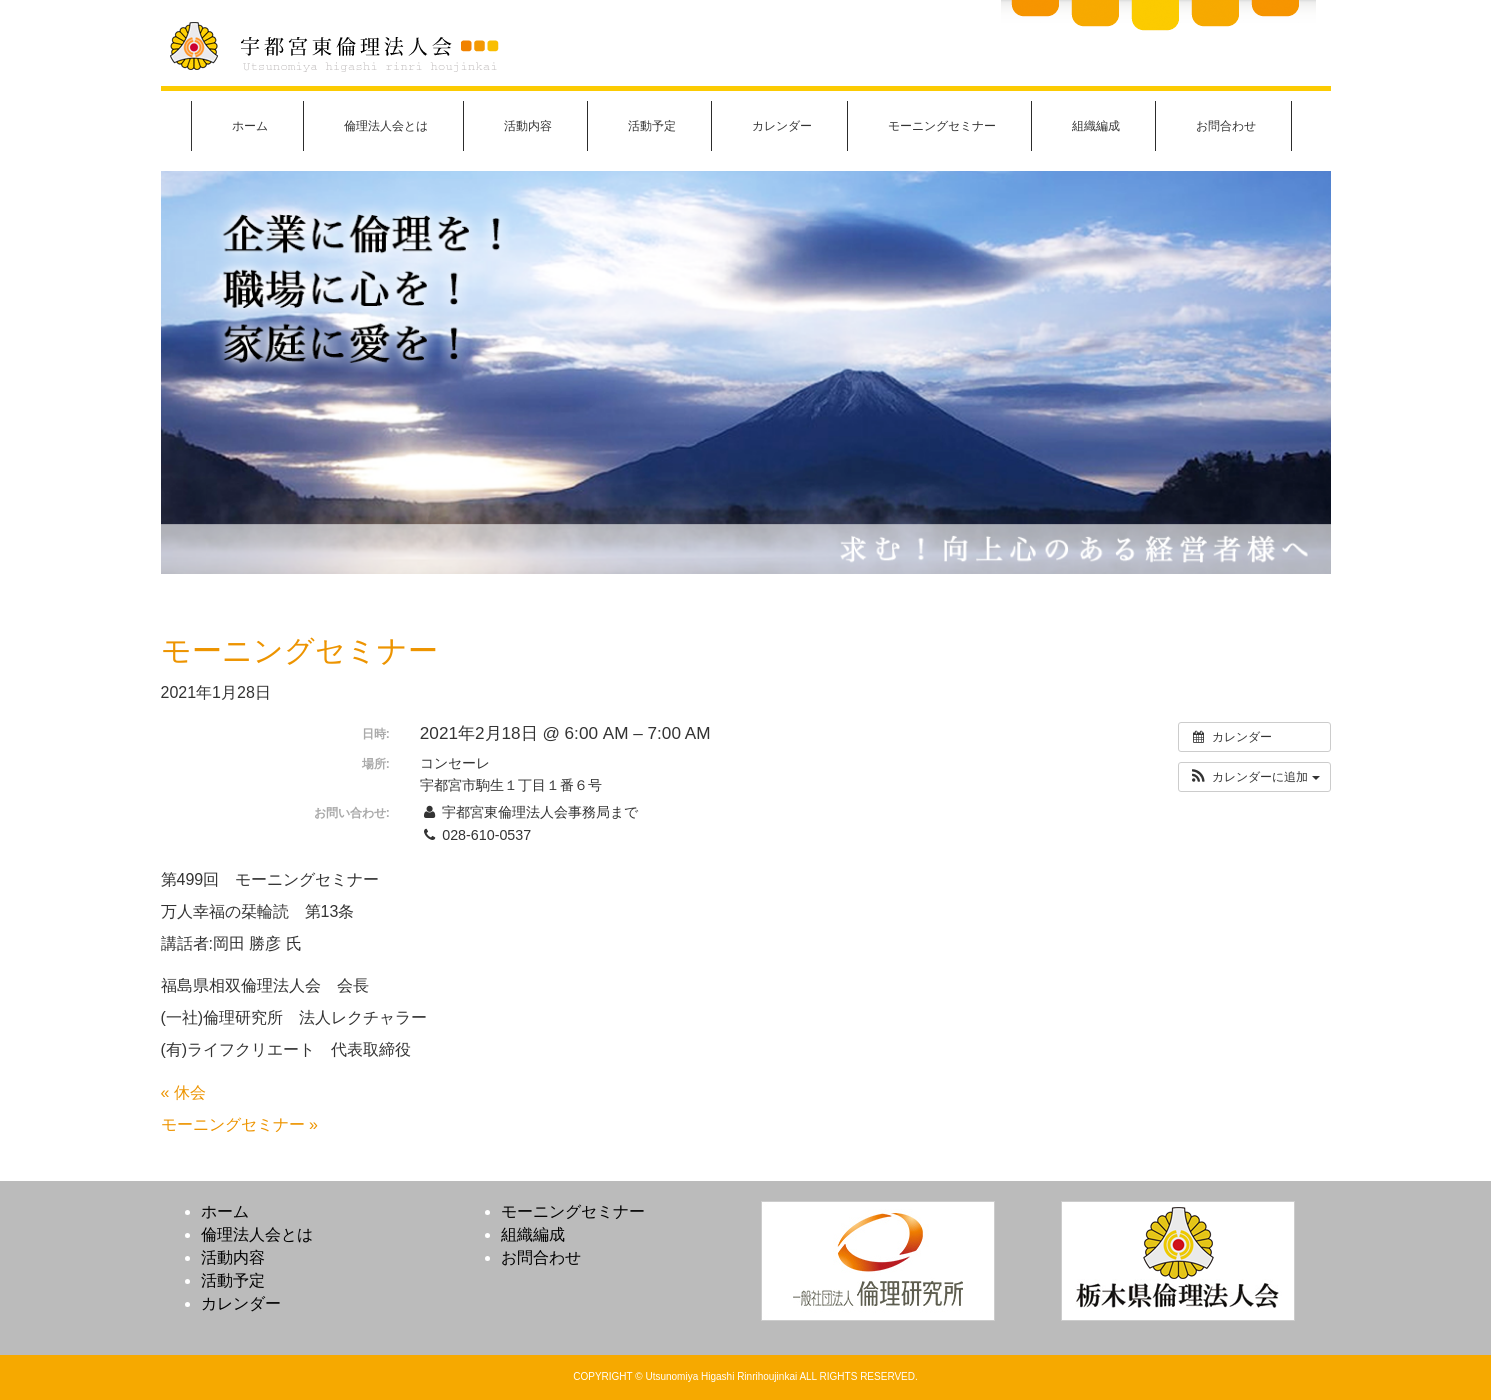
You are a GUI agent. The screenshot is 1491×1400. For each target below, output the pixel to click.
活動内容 (528, 126)
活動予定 (652, 126)
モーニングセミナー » (239, 1124)
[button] (1254, 777)
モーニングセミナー (942, 126)
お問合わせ (1226, 126)
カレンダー (782, 126)
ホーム (250, 126)
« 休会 (183, 1092)
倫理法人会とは (386, 126)
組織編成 (1096, 126)
